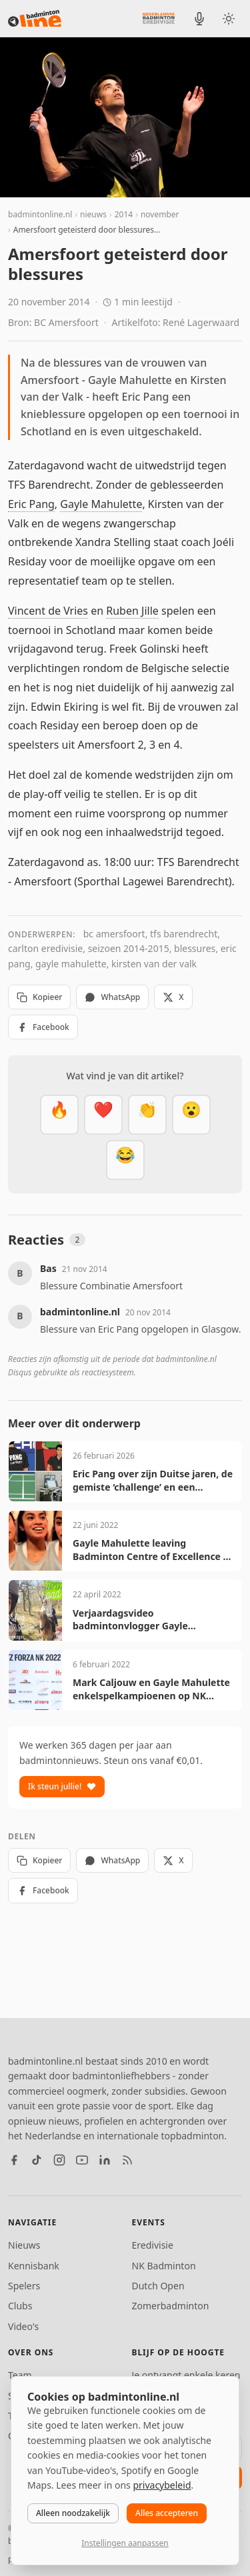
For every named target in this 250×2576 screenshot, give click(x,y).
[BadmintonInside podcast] (199, 18)
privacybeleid (162, 2485)
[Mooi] (103, 1115)
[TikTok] (37, 2160)
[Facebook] (14, 2160)
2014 (124, 214)
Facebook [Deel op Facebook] (43, 1027)
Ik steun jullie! (62, 1786)
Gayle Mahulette (101, 504)
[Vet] (59, 1115)
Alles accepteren (166, 2513)
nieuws (93, 214)
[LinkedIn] (105, 2160)
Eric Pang (31, 504)
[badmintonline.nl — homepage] (34, 18)
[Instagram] (59, 2160)
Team (20, 2375)
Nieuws (24, 2245)
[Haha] (125, 1160)
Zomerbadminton (170, 2305)
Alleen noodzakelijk (73, 2513)
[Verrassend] (191, 1115)
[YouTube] (82, 2160)
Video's (23, 2326)
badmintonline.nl (40, 214)
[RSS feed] (127, 2160)
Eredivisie (152, 2245)
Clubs (20, 2305)
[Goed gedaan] (147, 1115)
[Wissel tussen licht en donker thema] (228, 18)
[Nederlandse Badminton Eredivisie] (158, 18)
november (160, 214)
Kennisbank (33, 2265)
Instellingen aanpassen (124, 2543)
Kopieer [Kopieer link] (39, 997)
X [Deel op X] (173, 997)
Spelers (24, 2285)
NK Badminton (164, 2265)
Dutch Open (158, 2285)
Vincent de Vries (48, 610)
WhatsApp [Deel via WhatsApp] (112, 997)
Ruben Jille (132, 610)
